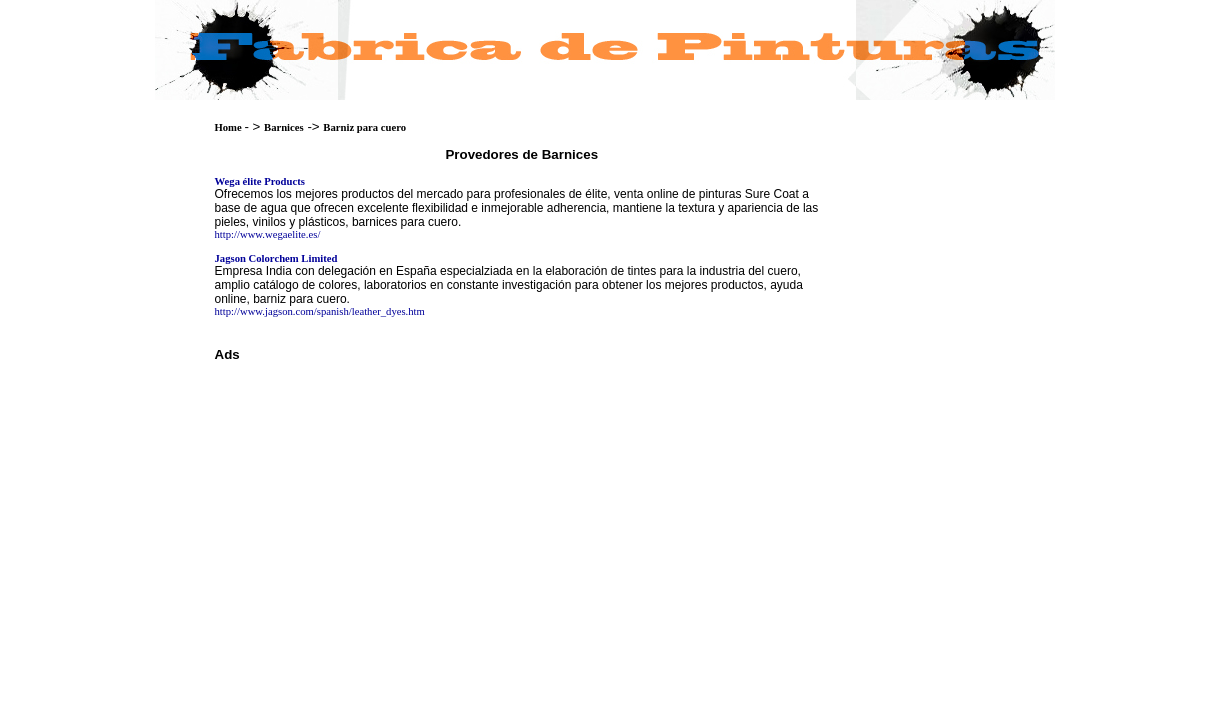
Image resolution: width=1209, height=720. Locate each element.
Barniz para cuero (364, 127)
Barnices (284, 127)
